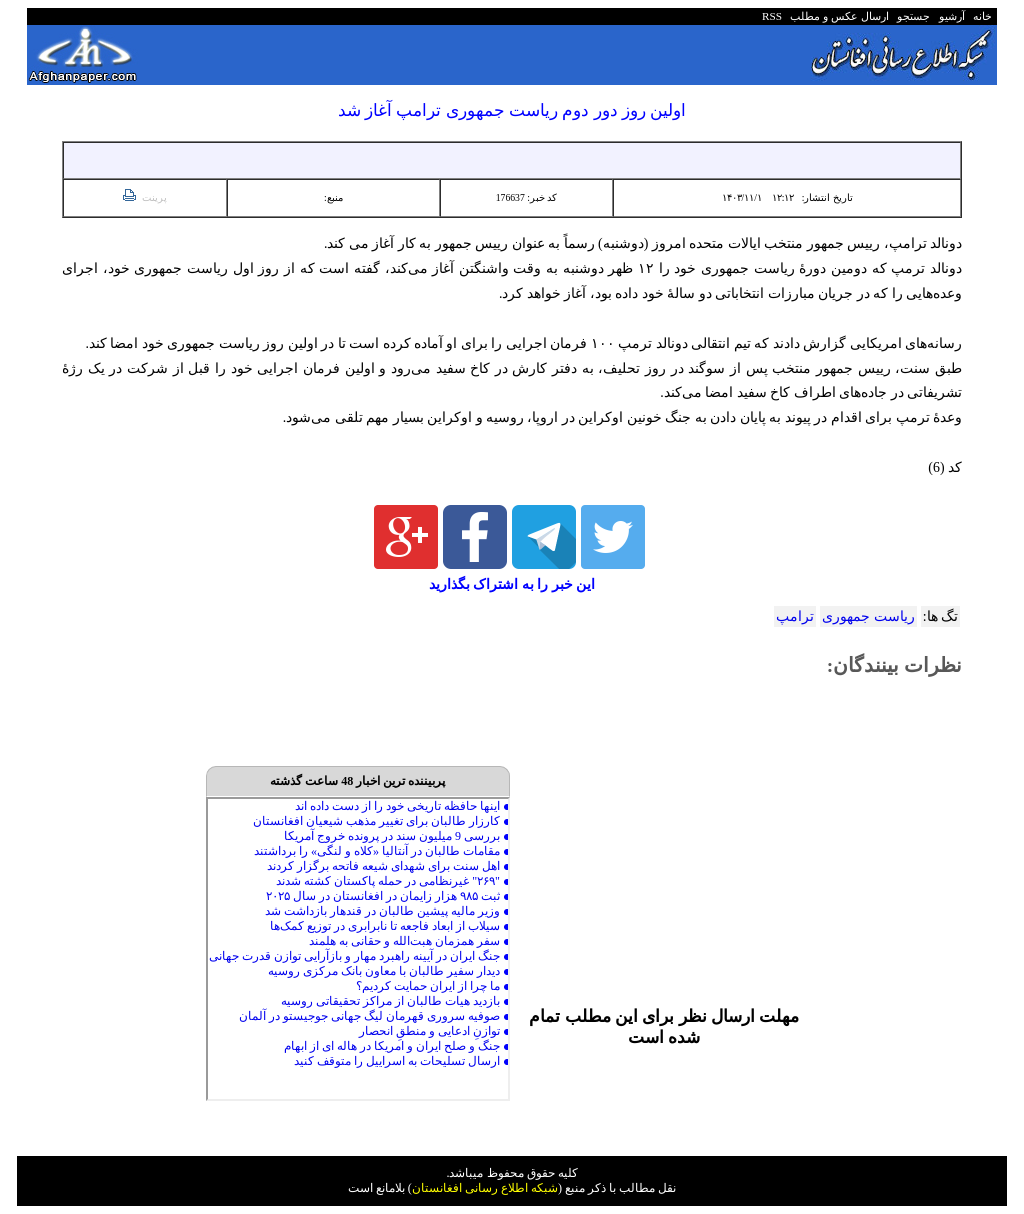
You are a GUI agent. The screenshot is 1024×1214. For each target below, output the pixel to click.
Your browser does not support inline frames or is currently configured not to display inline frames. (358, 949)
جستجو (911, 16)
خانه (981, 16)
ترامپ (795, 616)
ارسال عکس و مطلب (837, 16)
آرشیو (949, 16)
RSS (772, 16)
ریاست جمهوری (868, 616)
